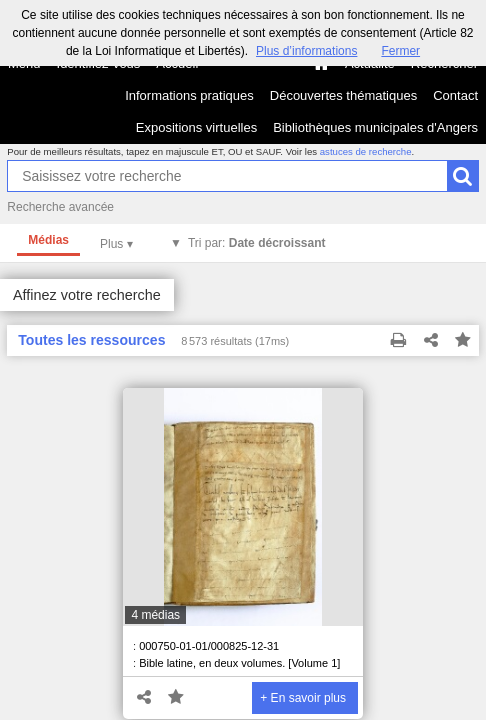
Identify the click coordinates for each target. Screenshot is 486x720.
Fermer (400, 51)
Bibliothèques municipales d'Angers (375, 127)
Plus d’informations (306, 51)
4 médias (155, 615)
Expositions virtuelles (196, 127)
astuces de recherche (366, 151)
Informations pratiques (189, 95)
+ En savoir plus (303, 698)
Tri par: (257, 243)
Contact (455, 95)
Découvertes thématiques (343, 95)
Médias (48, 240)
